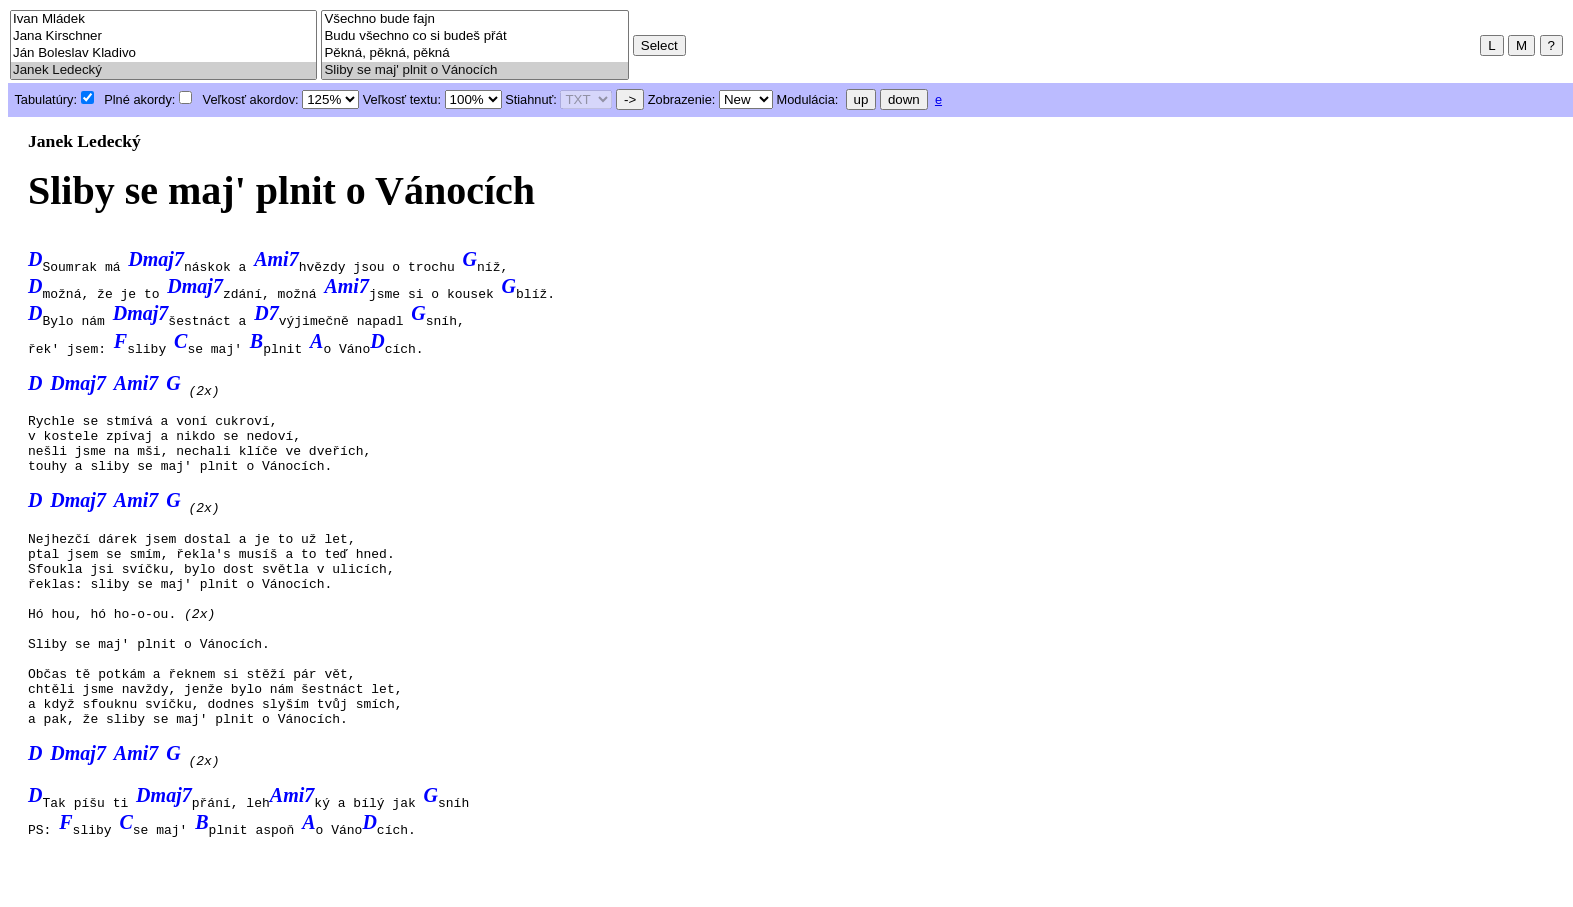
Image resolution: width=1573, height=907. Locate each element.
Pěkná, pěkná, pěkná (474, 53)
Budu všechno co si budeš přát (474, 36)
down (904, 99)
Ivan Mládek (163, 19)
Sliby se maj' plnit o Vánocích (474, 70)
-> (630, 99)
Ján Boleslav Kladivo (163, 53)
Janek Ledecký (163, 70)
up (861, 99)
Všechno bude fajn (474, 19)
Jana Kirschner (163, 36)
